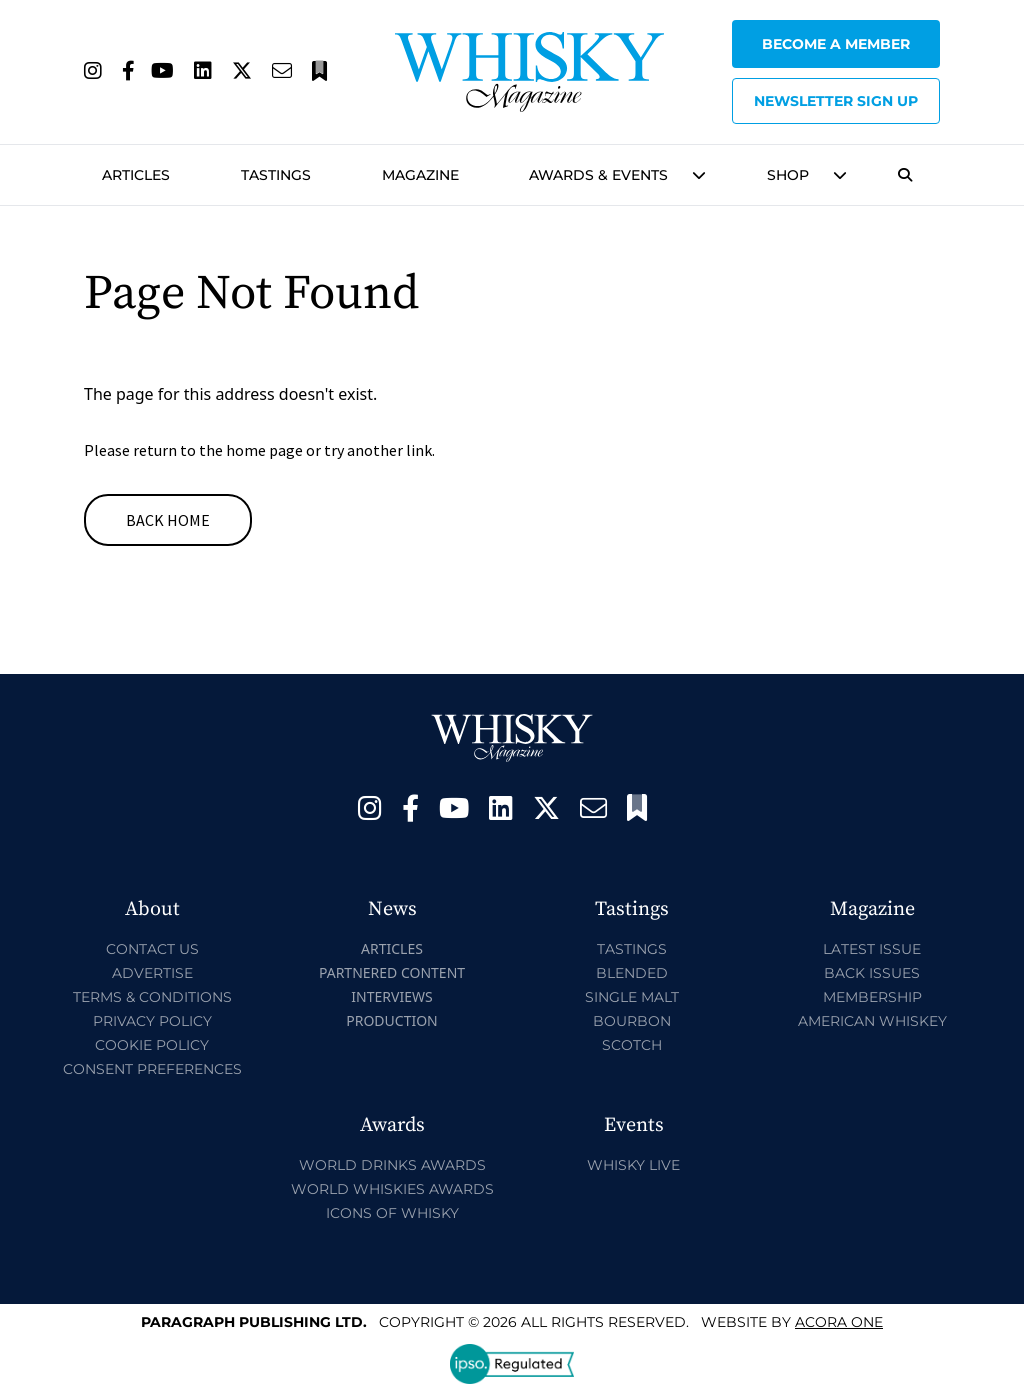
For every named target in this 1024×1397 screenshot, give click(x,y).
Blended (632, 973)
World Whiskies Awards (392, 1189)
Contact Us (152, 949)
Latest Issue (872, 949)
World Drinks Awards (392, 1165)
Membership (872, 997)
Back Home (168, 520)
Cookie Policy (152, 1045)
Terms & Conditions (152, 997)
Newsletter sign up (836, 101)
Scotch (632, 1045)
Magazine (420, 175)
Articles (136, 175)
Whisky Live (633, 1165)
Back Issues (872, 973)
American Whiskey (872, 1021)
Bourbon (632, 1021)
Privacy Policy (152, 1021)
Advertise (152, 973)
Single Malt (632, 997)
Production (392, 1020)
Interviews (391, 996)
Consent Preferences (152, 1069)
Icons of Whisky (392, 1213)
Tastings (276, 175)
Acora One (839, 1322)
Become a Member (836, 44)
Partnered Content (392, 972)
